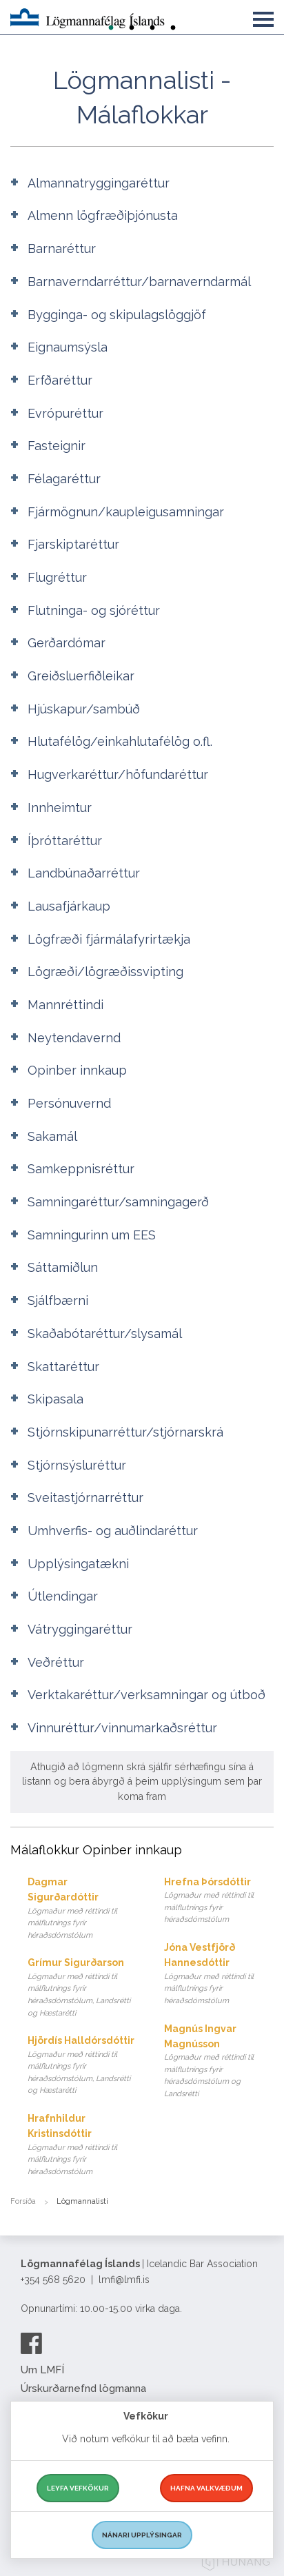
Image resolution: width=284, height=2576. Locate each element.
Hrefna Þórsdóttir (219, 1901)
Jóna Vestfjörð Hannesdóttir (219, 1974)
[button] (263, 16)
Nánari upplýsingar (142, 2535)
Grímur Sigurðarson (82, 1988)
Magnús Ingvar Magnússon (219, 2061)
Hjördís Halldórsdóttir (82, 2066)
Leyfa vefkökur (78, 2488)
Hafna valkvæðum (206, 2488)
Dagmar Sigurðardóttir (82, 1909)
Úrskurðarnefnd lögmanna (83, 2388)
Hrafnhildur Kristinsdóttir (82, 2145)
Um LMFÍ (42, 2370)
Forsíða (23, 2201)
